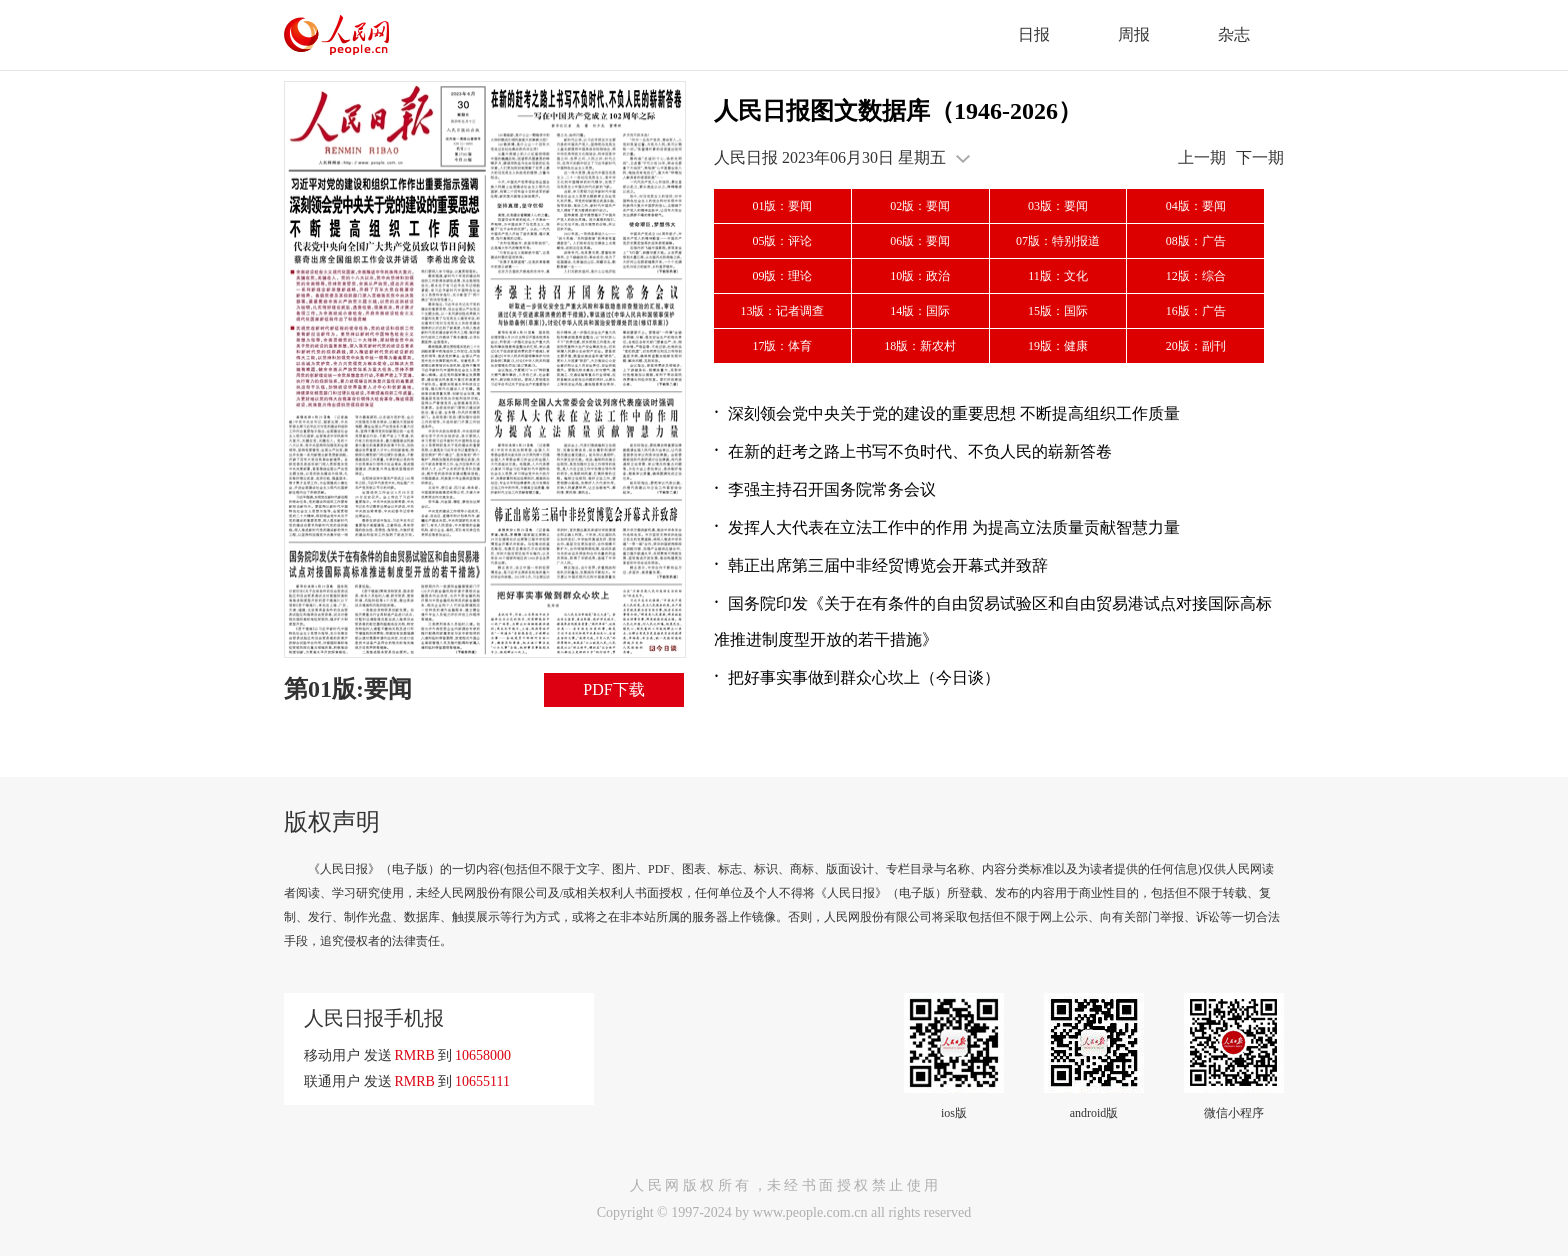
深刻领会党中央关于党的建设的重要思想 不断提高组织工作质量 (954, 413)
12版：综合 (1196, 276)
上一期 (1202, 157)
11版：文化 (1058, 276)
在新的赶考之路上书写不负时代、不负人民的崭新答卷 (920, 451)
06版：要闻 (920, 241)
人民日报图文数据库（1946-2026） (898, 111)
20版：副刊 (1196, 346)
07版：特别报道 (1058, 241)
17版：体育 (782, 346)
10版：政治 (920, 276)
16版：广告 (1196, 311)
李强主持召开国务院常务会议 (832, 489)
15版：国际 (1058, 311)
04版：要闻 (1196, 206)
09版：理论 (782, 276)
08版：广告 (1196, 241)
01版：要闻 (782, 206)
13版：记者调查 (782, 311)
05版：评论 (782, 241)
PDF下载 (613, 689)
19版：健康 (1058, 346)
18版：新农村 (920, 346)
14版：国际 (920, 311)
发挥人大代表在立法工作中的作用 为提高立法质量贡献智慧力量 (954, 527)
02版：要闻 (920, 206)
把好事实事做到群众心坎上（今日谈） (864, 677)
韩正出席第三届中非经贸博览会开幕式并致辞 (888, 565)
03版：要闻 (1058, 206)
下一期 (1260, 157)
